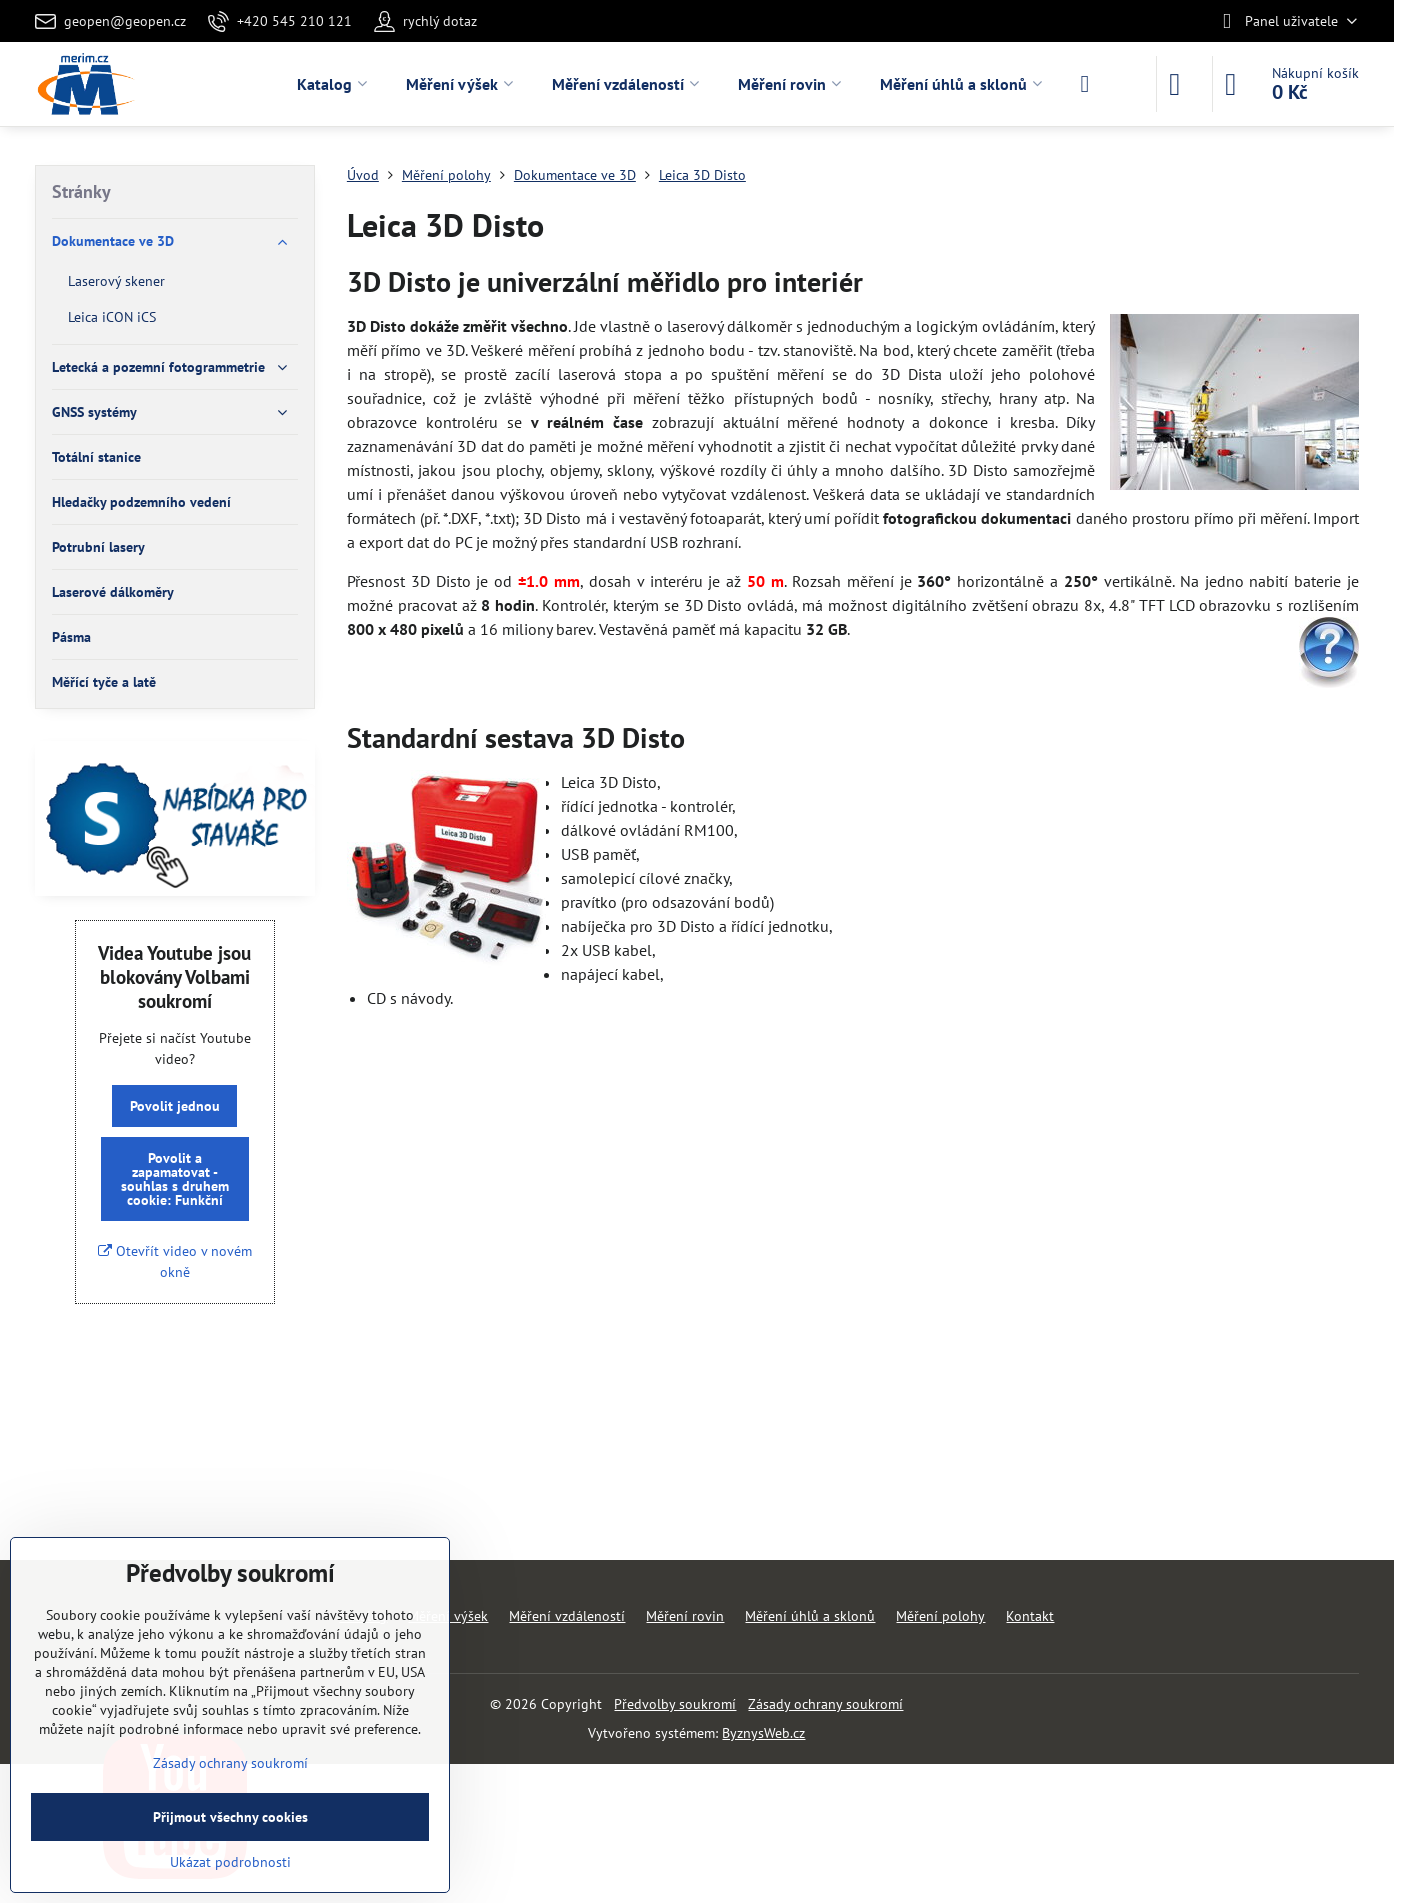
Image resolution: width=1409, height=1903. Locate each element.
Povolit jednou (175, 1106)
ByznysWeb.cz (763, 1733)
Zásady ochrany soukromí (825, 1704)
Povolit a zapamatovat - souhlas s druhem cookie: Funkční (175, 1179)
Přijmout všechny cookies (230, 1817)
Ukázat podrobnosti (230, 1862)
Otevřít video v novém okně (175, 1261)
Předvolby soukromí (675, 1704)
